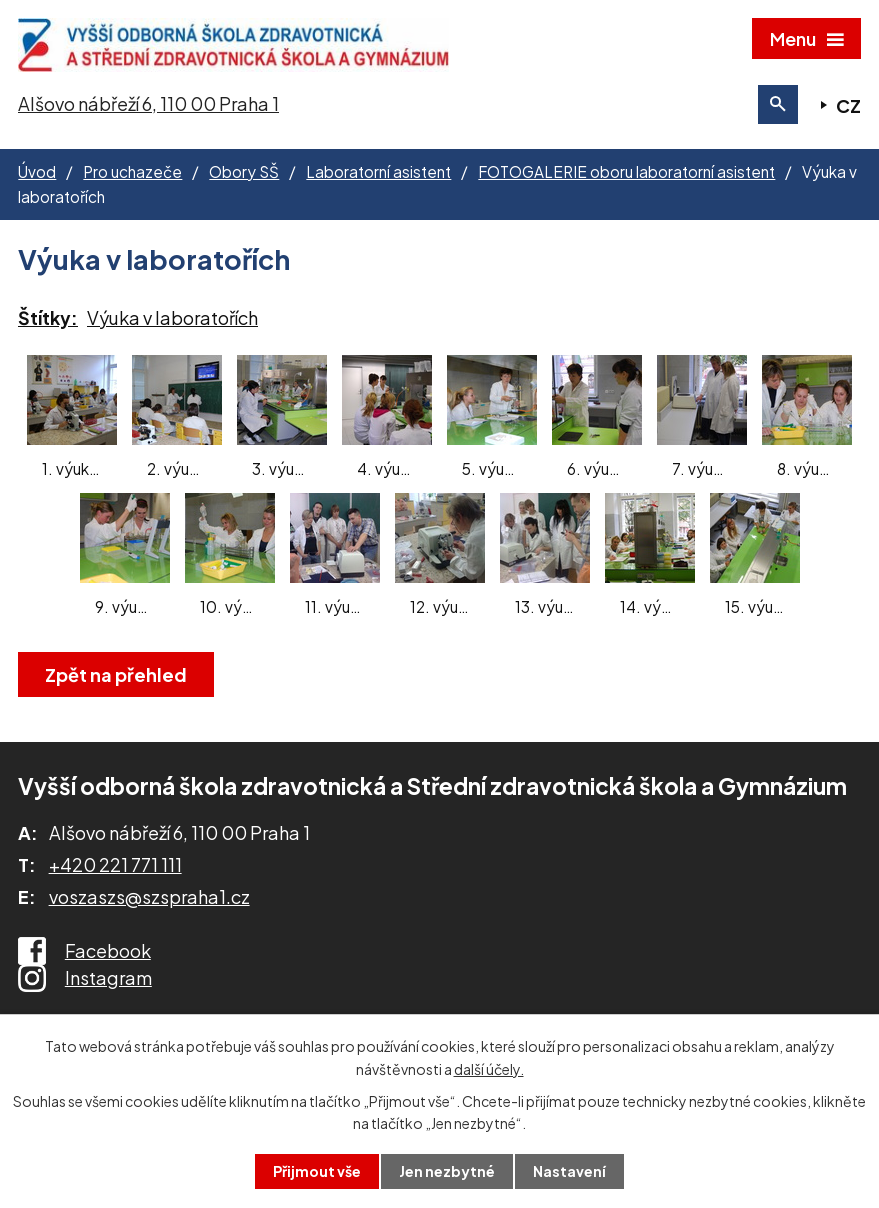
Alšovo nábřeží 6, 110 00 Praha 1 (148, 103)
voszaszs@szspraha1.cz (149, 896)
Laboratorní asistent (378, 171)
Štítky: (48, 317)
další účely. (489, 1068)
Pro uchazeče (132, 171)
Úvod (37, 171)
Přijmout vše (317, 1171)
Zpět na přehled (116, 674)
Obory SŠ (244, 171)
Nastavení (569, 1171)
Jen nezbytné (447, 1171)
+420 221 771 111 (115, 864)
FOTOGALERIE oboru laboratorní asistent (626, 171)
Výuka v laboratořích (172, 317)
